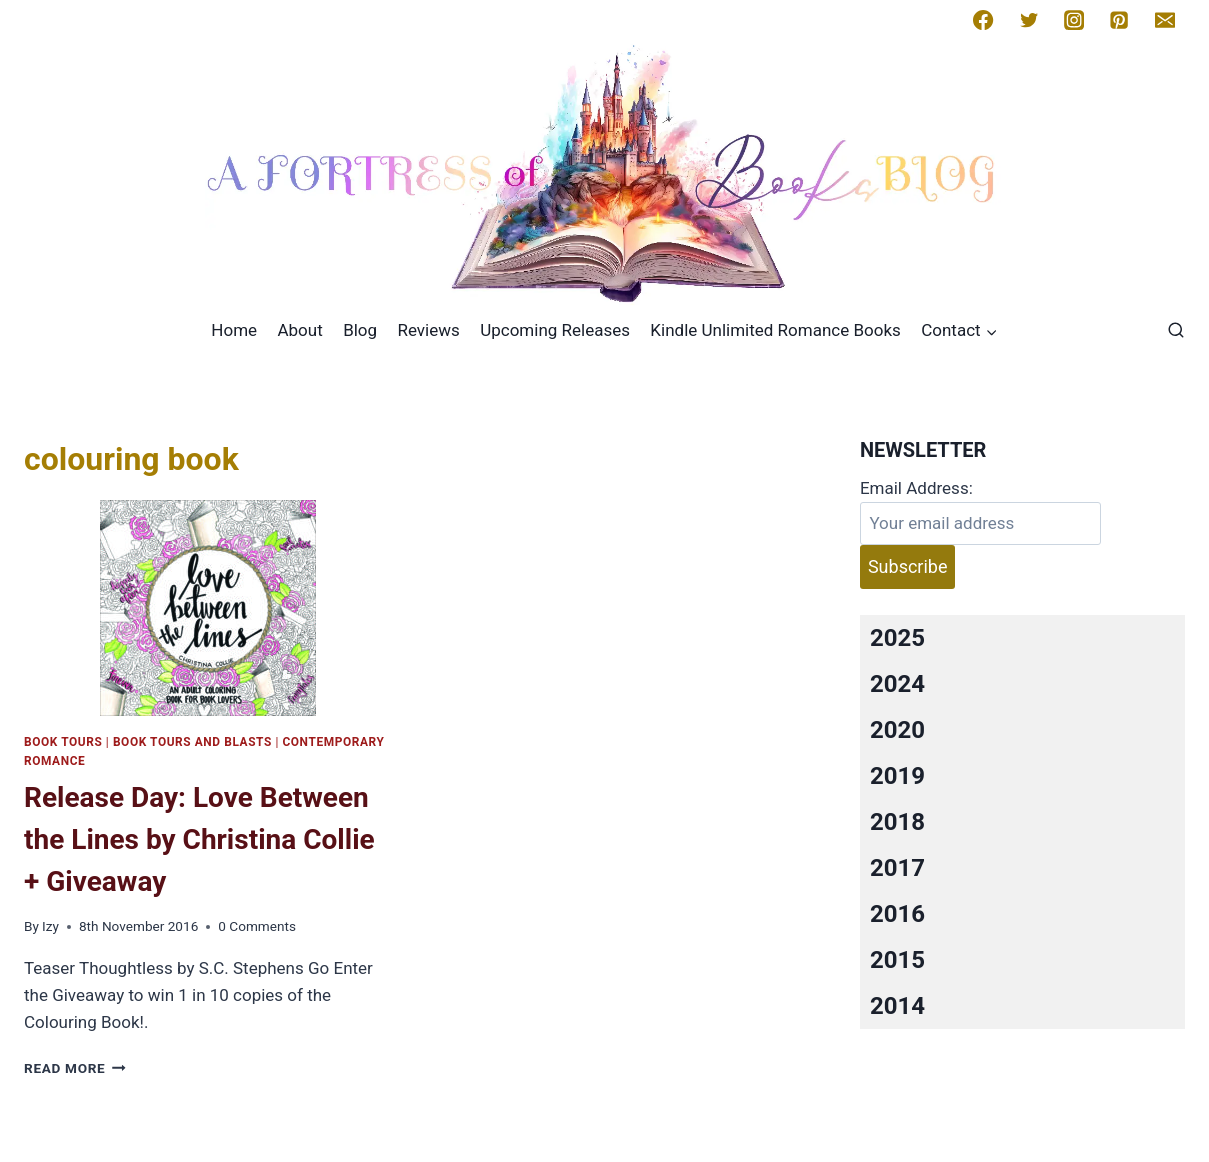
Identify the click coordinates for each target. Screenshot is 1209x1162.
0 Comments (257, 926)
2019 (897, 776)
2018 (897, 822)
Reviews (428, 330)
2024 (897, 684)
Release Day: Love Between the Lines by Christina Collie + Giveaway (199, 839)
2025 (897, 638)
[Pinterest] (1119, 20)
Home (234, 330)
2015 (897, 960)
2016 (897, 914)
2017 (897, 868)
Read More (75, 1068)
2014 (897, 1006)
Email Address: (916, 488)
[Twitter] (1029, 20)
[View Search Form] (1176, 331)
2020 (897, 730)
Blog (360, 330)
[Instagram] (1074, 20)
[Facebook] (983, 20)
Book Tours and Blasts (192, 742)
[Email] (1165, 20)
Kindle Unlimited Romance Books (775, 330)
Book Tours (63, 742)
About (299, 330)
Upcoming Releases (555, 330)
